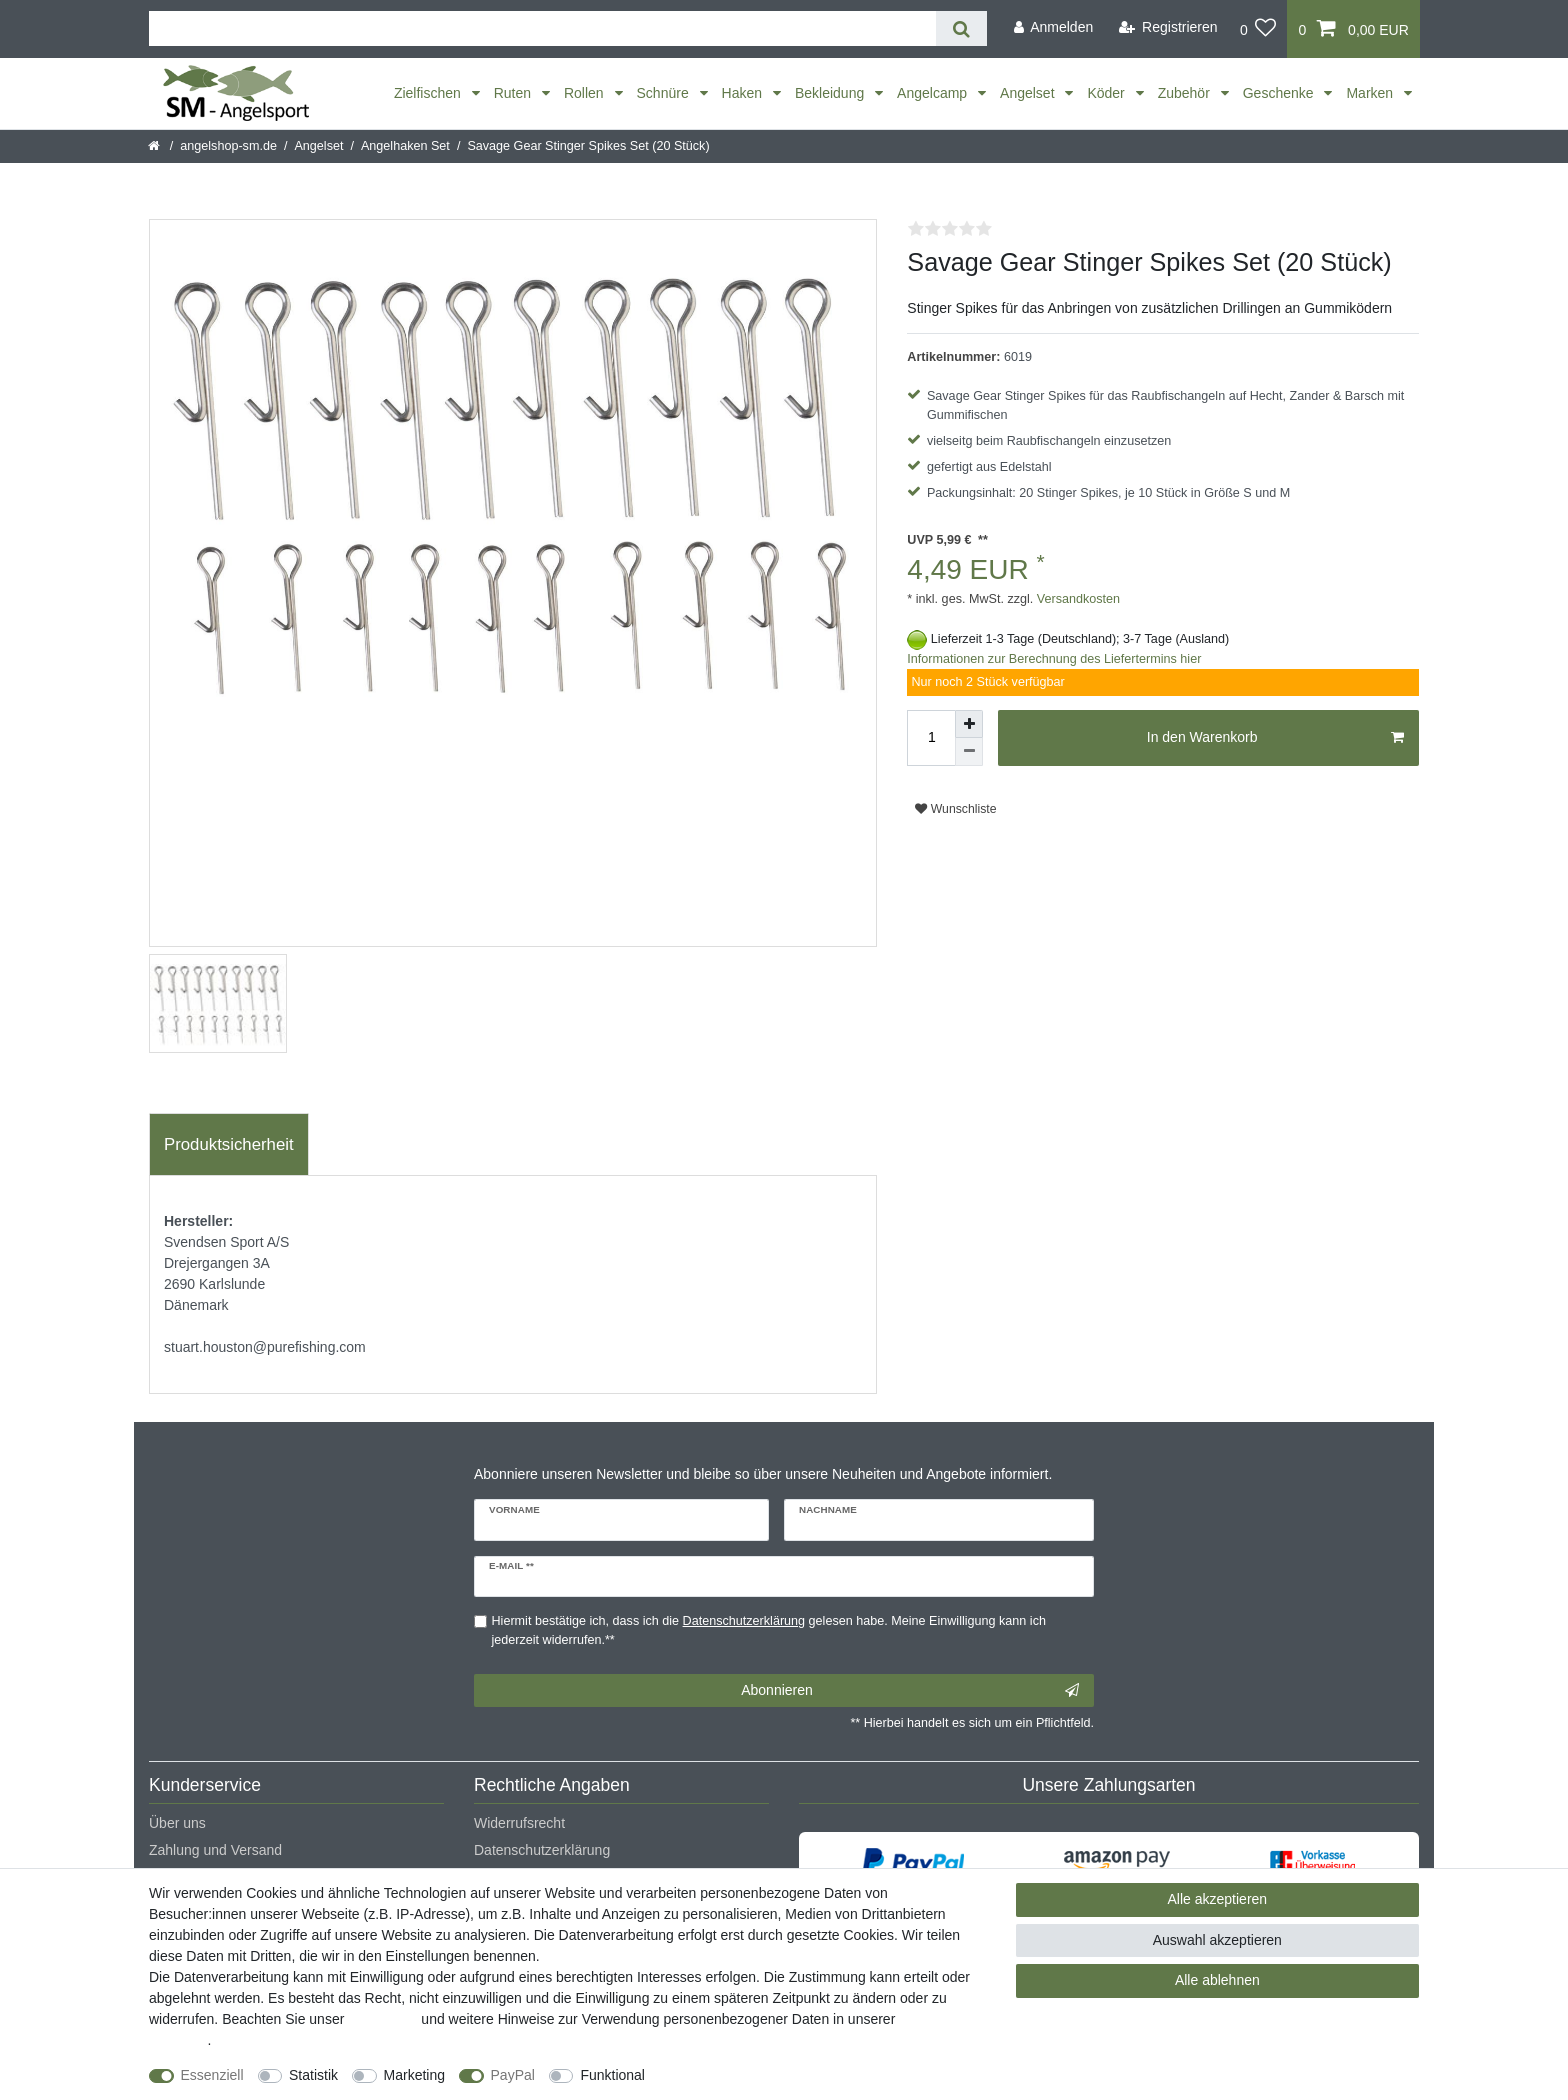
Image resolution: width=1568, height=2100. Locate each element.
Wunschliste (955, 809)
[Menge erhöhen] (969, 724)
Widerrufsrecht (519, 1823)
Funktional (612, 2075)
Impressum (382, 2019)
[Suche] (961, 28)
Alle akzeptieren (1218, 1899)
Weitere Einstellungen (731, 2075)
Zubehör (1186, 93)
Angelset (1029, 93)
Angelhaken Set (405, 146)
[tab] (229, 1145)
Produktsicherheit (229, 1144)
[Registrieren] (1168, 27)
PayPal (513, 2075)
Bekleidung (831, 93)
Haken (744, 93)
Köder (1107, 93)
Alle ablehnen (1217, 1980)
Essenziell (212, 2075)
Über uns (177, 1823)
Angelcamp (934, 93)
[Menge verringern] (969, 752)
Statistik (313, 2075)
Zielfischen (429, 93)
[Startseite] (155, 146)
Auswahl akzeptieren (1217, 1940)
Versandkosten (1076, 599)
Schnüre (665, 93)
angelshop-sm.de (228, 146)
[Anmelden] (1053, 27)
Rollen (586, 93)
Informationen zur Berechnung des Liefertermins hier (1054, 659)
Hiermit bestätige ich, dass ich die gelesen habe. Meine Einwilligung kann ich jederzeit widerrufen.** (769, 1630)
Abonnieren (910, 1691)
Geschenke (1280, 93)
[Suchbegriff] (542, 28)
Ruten (514, 93)
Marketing (414, 2075)
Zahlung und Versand (215, 1850)
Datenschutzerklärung (542, 1850)
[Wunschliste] (1258, 29)
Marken (1371, 93)
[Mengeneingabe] (931, 738)
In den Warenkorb (1275, 738)
